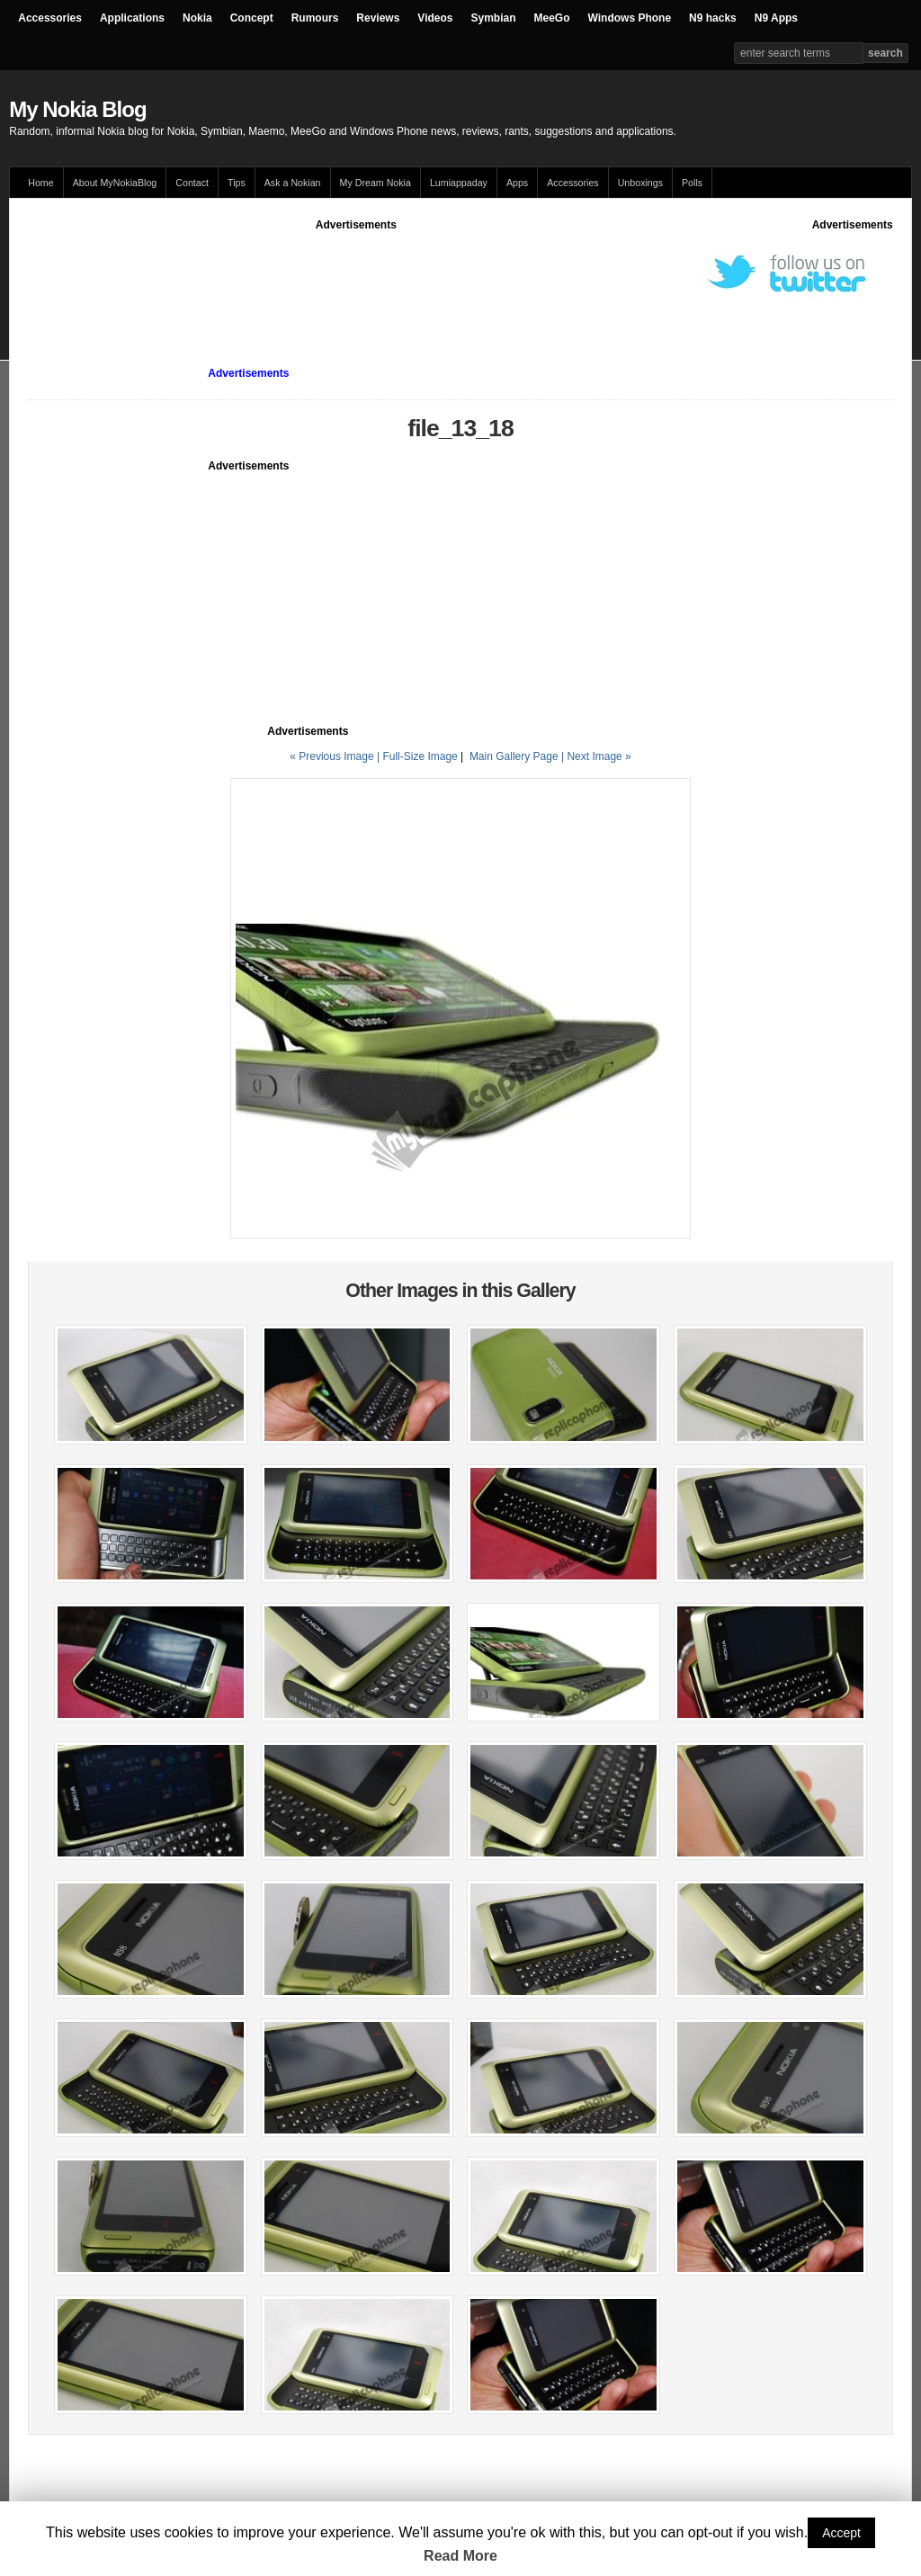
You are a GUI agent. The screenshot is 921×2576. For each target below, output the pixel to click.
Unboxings (640, 182)
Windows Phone (630, 18)
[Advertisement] (356, 273)
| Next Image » (596, 756)
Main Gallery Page (514, 756)
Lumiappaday (458, 182)
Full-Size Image (419, 756)
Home (40, 182)
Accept (841, 2533)
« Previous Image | (336, 756)
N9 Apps (776, 18)
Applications (132, 18)
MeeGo (552, 18)
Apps (517, 182)
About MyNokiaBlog (115, 182)
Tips (237, 182)
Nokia (197, 18)
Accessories (50, 18)
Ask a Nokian (292, 182)
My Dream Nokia (375, 182)
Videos (434, 18)
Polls (692, 182)
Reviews (377, 18)
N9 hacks (713, 18)
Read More (460, 2555)
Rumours (315, 18)
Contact (192, 182)
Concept (251, 18)
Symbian (493, 18)
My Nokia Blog (77, 109)
